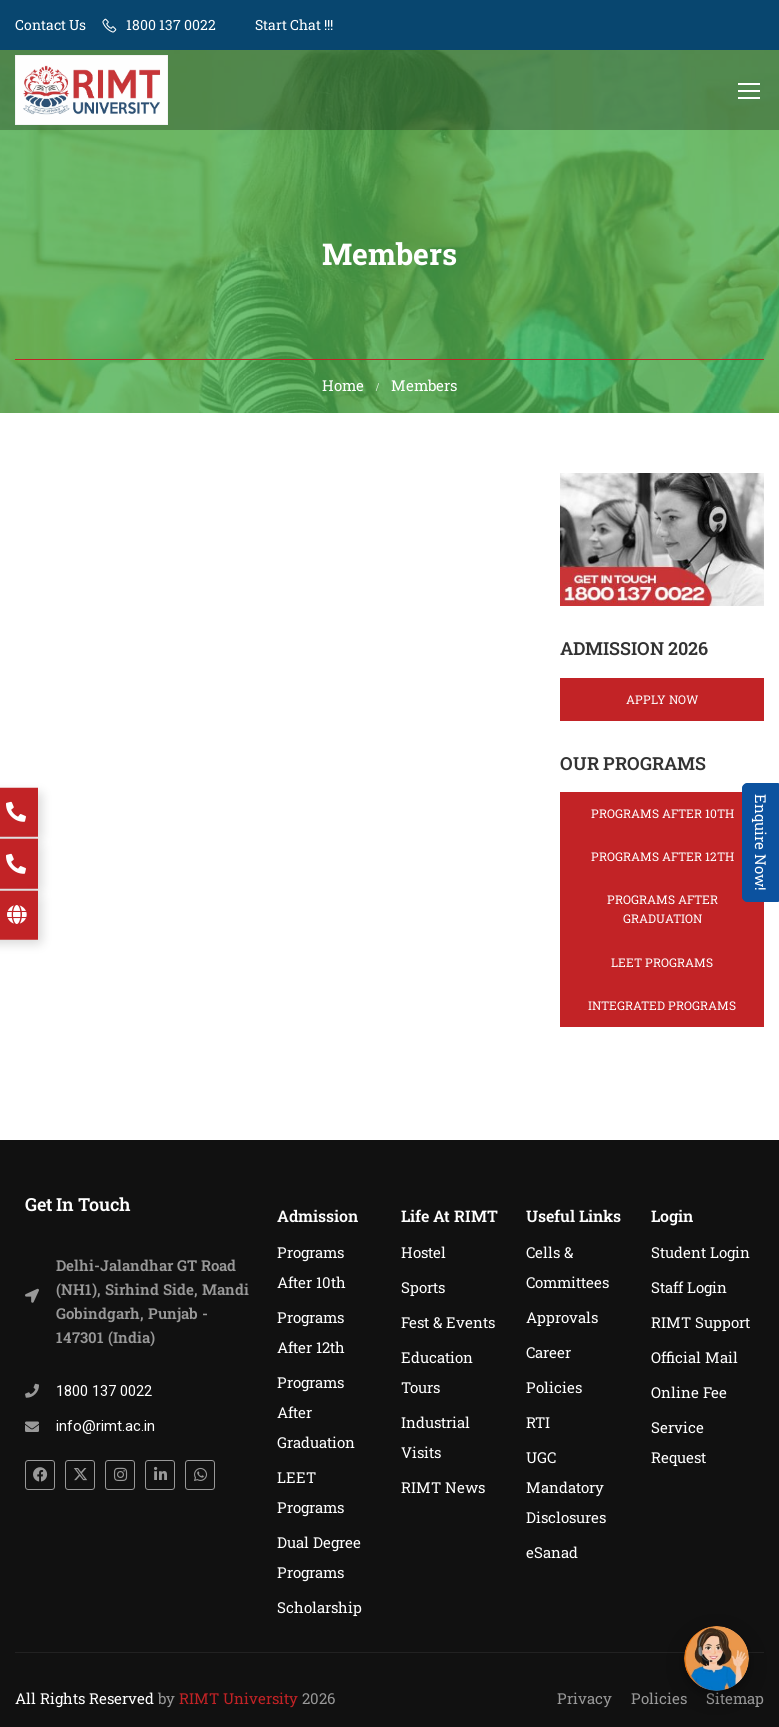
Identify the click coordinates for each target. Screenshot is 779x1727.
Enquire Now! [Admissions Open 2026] (761, 842)
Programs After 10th (662, 818)
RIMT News (443, 1487)
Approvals (562, 1317)
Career (548, 1352)
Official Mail (694, 1357)
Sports (423, 1287)
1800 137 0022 (171, 24)
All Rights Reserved (84, 1698)
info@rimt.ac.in (105, 1426)
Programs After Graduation (662, 913)
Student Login (700, 1252)
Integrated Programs (662, 1010)
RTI (538, 1422)
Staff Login (689, 1287)
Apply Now (662, 704)
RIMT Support (700, 1322)
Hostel (423, 1252)
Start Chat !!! (292, 24)
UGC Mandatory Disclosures (566, 1487)
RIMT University (238, 1698)
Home (343, 390)
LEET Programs (662, 967)
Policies (554, 1387)
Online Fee (689, 1392)
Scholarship (319, 1607)
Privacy (584, 1698)
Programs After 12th (662, 861)
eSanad (552, 1552)
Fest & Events (448, 1322)
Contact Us (50, 24)
